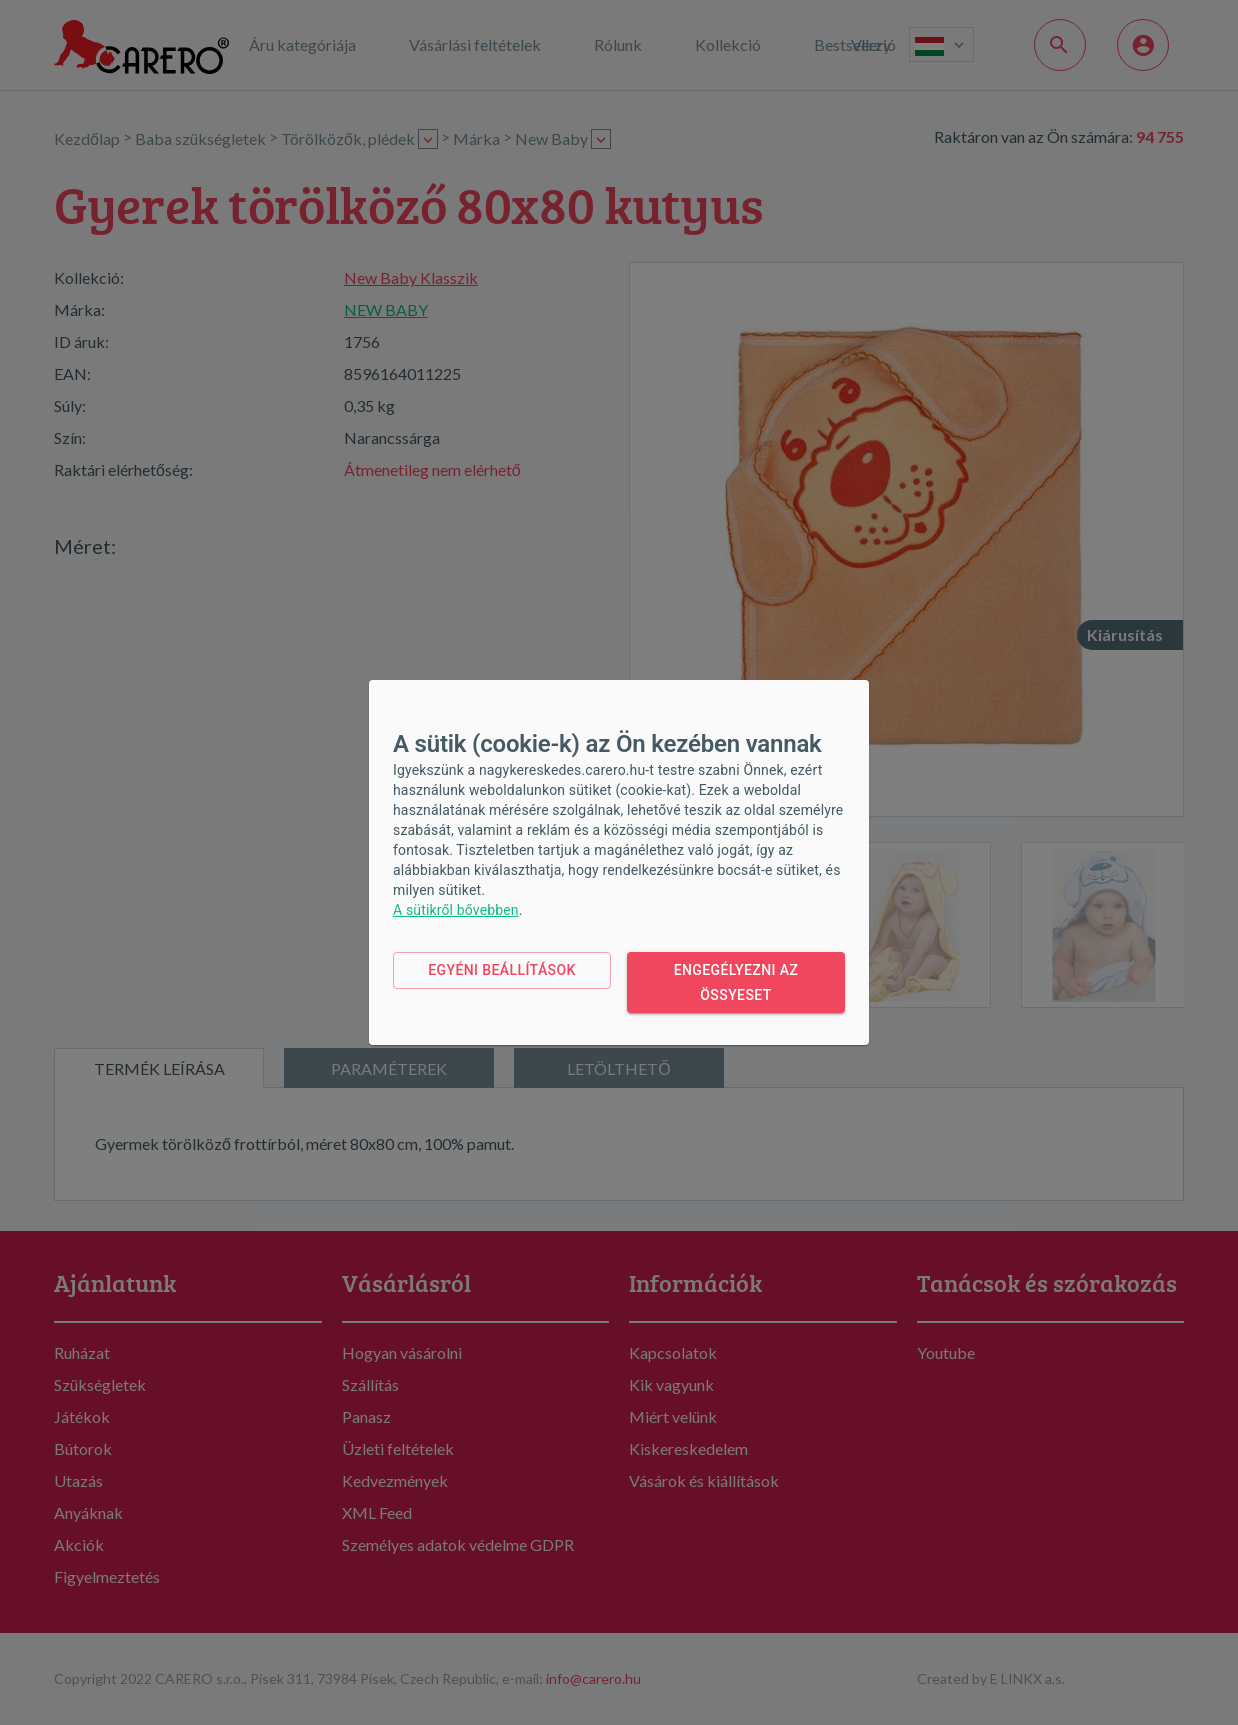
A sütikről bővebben (456, 910)
